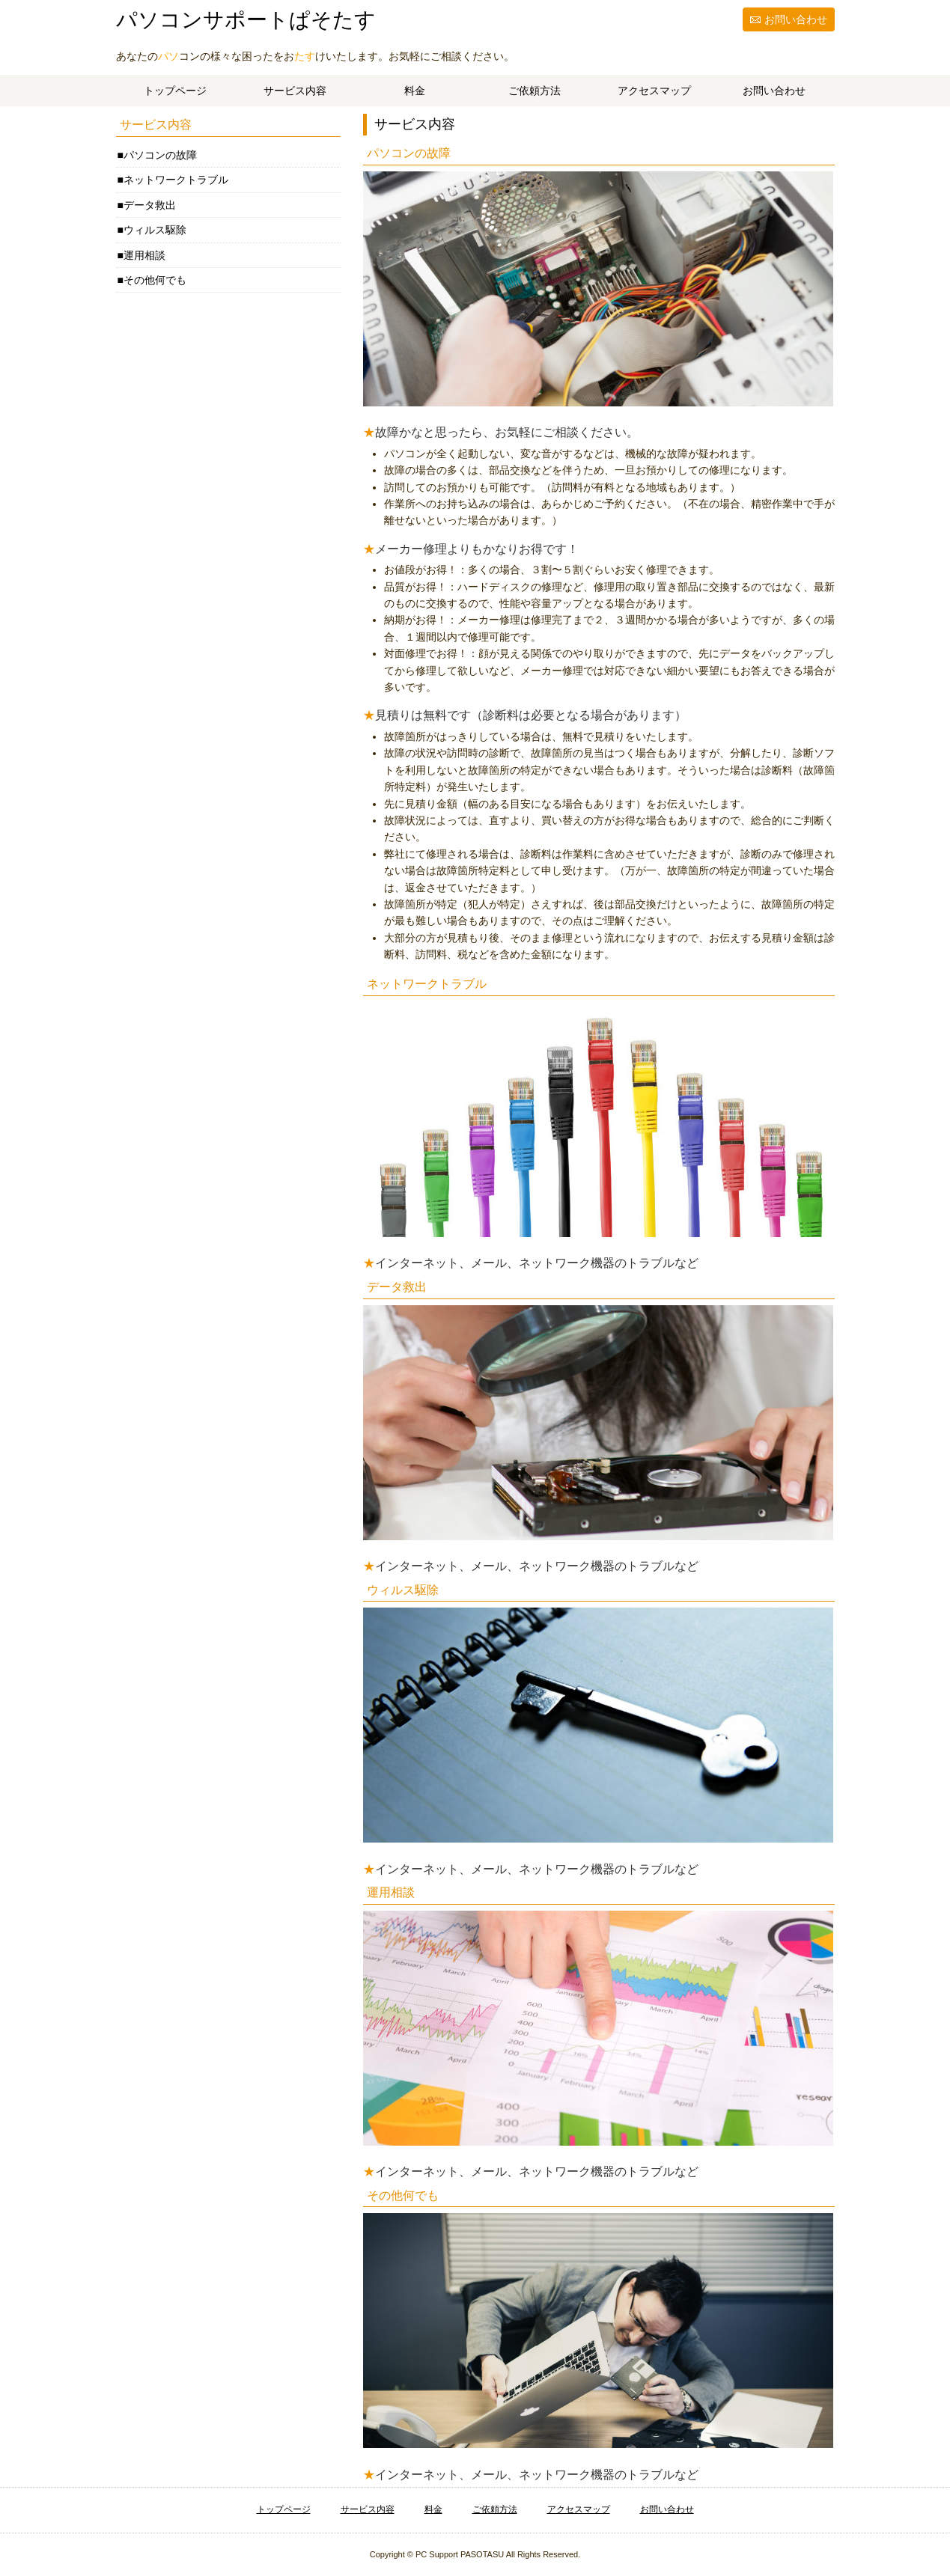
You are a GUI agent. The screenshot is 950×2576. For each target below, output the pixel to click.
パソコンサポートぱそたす (246, 19)
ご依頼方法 (534, 91)
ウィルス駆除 (155, 230)
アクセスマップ (654, 91)
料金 (414, 91)
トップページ (175, 91)
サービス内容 (295, 91)
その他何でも (155, 280)
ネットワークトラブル (176, 180)
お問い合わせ (795, 19)
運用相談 (144, 255)
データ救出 (150, 205)
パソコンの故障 (160, 155)
